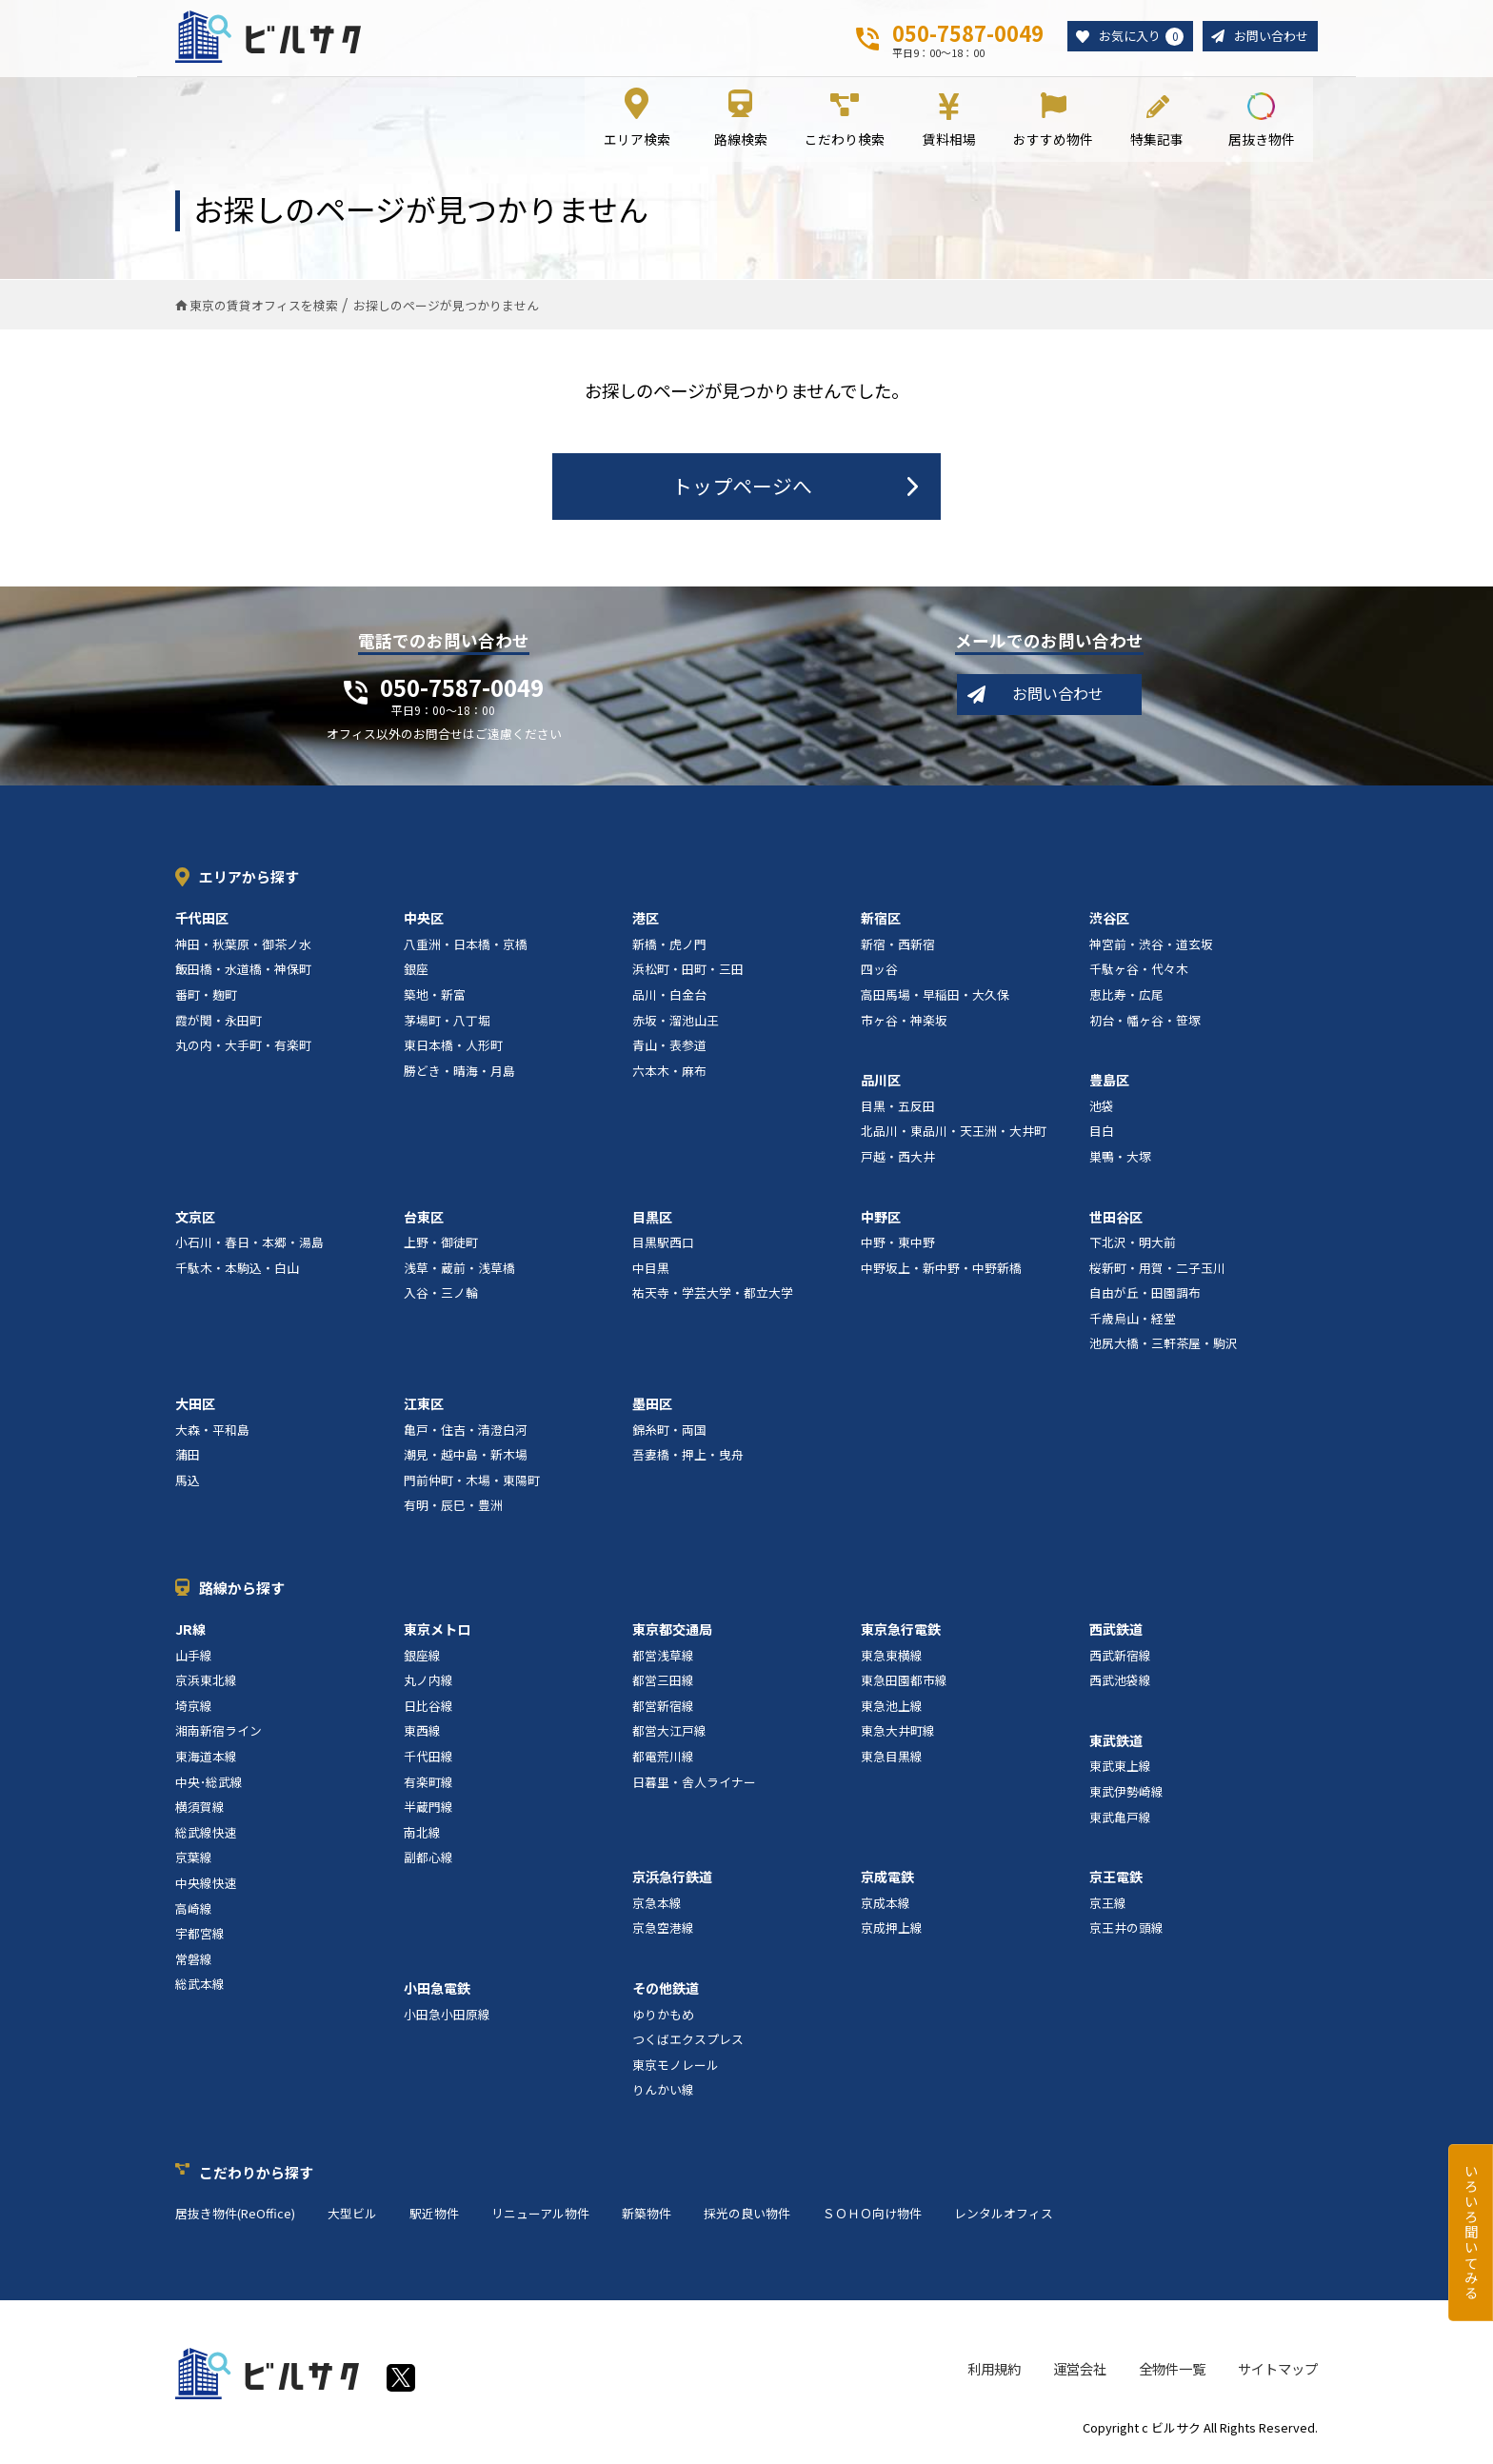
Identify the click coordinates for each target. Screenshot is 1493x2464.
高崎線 (193, 1911)
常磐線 (193, 1962)
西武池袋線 (1120, 1683)
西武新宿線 (1120, 1658)
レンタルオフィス (1003, 2216)
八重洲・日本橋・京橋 (466, 947)
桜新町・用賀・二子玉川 (1157, 1271)
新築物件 (646, 2216)
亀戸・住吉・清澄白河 (466, 1432)
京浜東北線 (206, 1683)
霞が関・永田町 (218, 1023)
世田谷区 (1116, 1219)
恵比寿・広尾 (1126, 997)
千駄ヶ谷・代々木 (1138, 973)
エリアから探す (249, 879)
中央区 (424, 920)
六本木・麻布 (669, 1073)
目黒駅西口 (663, 1245)
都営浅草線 (663, 1658)
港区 (645, 920)
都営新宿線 (663, 1708)
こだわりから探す (256, 2175)
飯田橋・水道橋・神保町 (243, 973)
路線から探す (242, 1590)
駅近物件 (434, 2216)
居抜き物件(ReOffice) (235, 2216)
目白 (1101, 1134)
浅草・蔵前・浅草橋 (459, 1271)
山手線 (193, 1658)
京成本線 (885, 1906)
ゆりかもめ (663, 2017)
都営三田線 (663, 1683)
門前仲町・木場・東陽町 (472, 1483)
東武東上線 (1120, 1769)
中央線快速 (206, 1886)
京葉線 (193, 1861)
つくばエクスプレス (688, 2042)
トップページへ (742, 488)
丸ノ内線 (428, 1683)
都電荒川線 (663, 1759)
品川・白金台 (669, 997)
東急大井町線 (898, 1734)
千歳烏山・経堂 (1132, 1321)
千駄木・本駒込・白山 (237, 1271)
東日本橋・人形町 (453, 1048)
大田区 (195, 1406)
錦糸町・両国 (669, 1432)
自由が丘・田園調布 (1145, 1296)
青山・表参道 (669, 1048)
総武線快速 (206, 1835)
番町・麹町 (206, 997)
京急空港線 (663, 1931)
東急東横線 (892, 1658)
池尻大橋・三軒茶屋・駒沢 (1163, 1347)
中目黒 (650, 1271)
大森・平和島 (212, 1432)
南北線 (422, 1835)
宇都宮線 (200, 1936)
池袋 (1101, 1109)
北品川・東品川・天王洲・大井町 (953, 1134)
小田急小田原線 (447, 2017)
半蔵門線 (428, 1809)
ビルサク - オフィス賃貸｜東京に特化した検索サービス (269, 37)
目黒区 (652, 1219)
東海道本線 (206, 1759)
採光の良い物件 (747, 2216)
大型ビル (352, 2216)
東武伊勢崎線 (1126, 1794)
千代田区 (202, 920)
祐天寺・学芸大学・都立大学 (712, 1296)
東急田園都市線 (904, 1683)
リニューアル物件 (540, 2216)
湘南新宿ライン (218, 1734)
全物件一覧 (1172, 2371)
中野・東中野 (898, 1245)
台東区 (424, 1219)
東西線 (422, 1734)
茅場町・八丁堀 (447, 1023)
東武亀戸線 (1120, 1820)
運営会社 (1079, 2371)
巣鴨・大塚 (1120, 1159)
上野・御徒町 (441, 1245)
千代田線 (428, 1759)
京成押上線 (892, 1931)
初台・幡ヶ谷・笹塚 (1145, 1023)
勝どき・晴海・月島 (459, 1073)
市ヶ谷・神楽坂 (904, 1023)
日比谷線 (428, 1708)
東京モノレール (675, 2067)
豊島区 (1109, 1082)
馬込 (187, 1483)
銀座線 (422, 1658)
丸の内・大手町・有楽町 (243, 1048)
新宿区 (881, 920)
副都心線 (428, 1861)
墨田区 (652, 1406)
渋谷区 (1109, 920)
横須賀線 (200, 1809)
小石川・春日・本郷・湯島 (249, 1245)
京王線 (1107, 1906)
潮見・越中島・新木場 (466, 1458)
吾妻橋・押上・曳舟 (688, 1458)
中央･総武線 (209, 1785)
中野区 (881, 1219)
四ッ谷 (879, 973)
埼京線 (193, 1708)
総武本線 (200, 1987)
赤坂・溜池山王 (675, 1023)
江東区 (424, 1406)
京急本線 (657, 1906)
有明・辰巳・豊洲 (453, 1509)
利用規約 (994, 2371)
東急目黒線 (892, 1759)
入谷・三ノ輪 (441, 1296)
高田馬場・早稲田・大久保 (935, 997)
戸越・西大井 (898, 1159)
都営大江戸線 (669, 1734)
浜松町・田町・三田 (688, 973)
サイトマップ (1278, 2371)
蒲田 (187, 1458)
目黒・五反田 (898, 1109)
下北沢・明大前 (1132, 1245)
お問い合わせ (1268, 37)
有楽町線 (428, 1785)
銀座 (416, 973)
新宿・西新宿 (898, 947)
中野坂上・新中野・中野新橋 (941, 1271)
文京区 (195, 1219)
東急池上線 (892, 1708)
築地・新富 (435, 997)
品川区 (881, 1082)
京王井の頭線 (1126, 1931)
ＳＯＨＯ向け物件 (872, 2216)
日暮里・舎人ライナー (694, 1785)
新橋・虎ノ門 (669, 947)
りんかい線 (663, 2093)
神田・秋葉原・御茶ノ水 (243, 947)
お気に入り (1133, 37)
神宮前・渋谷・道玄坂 (1151, 947)
